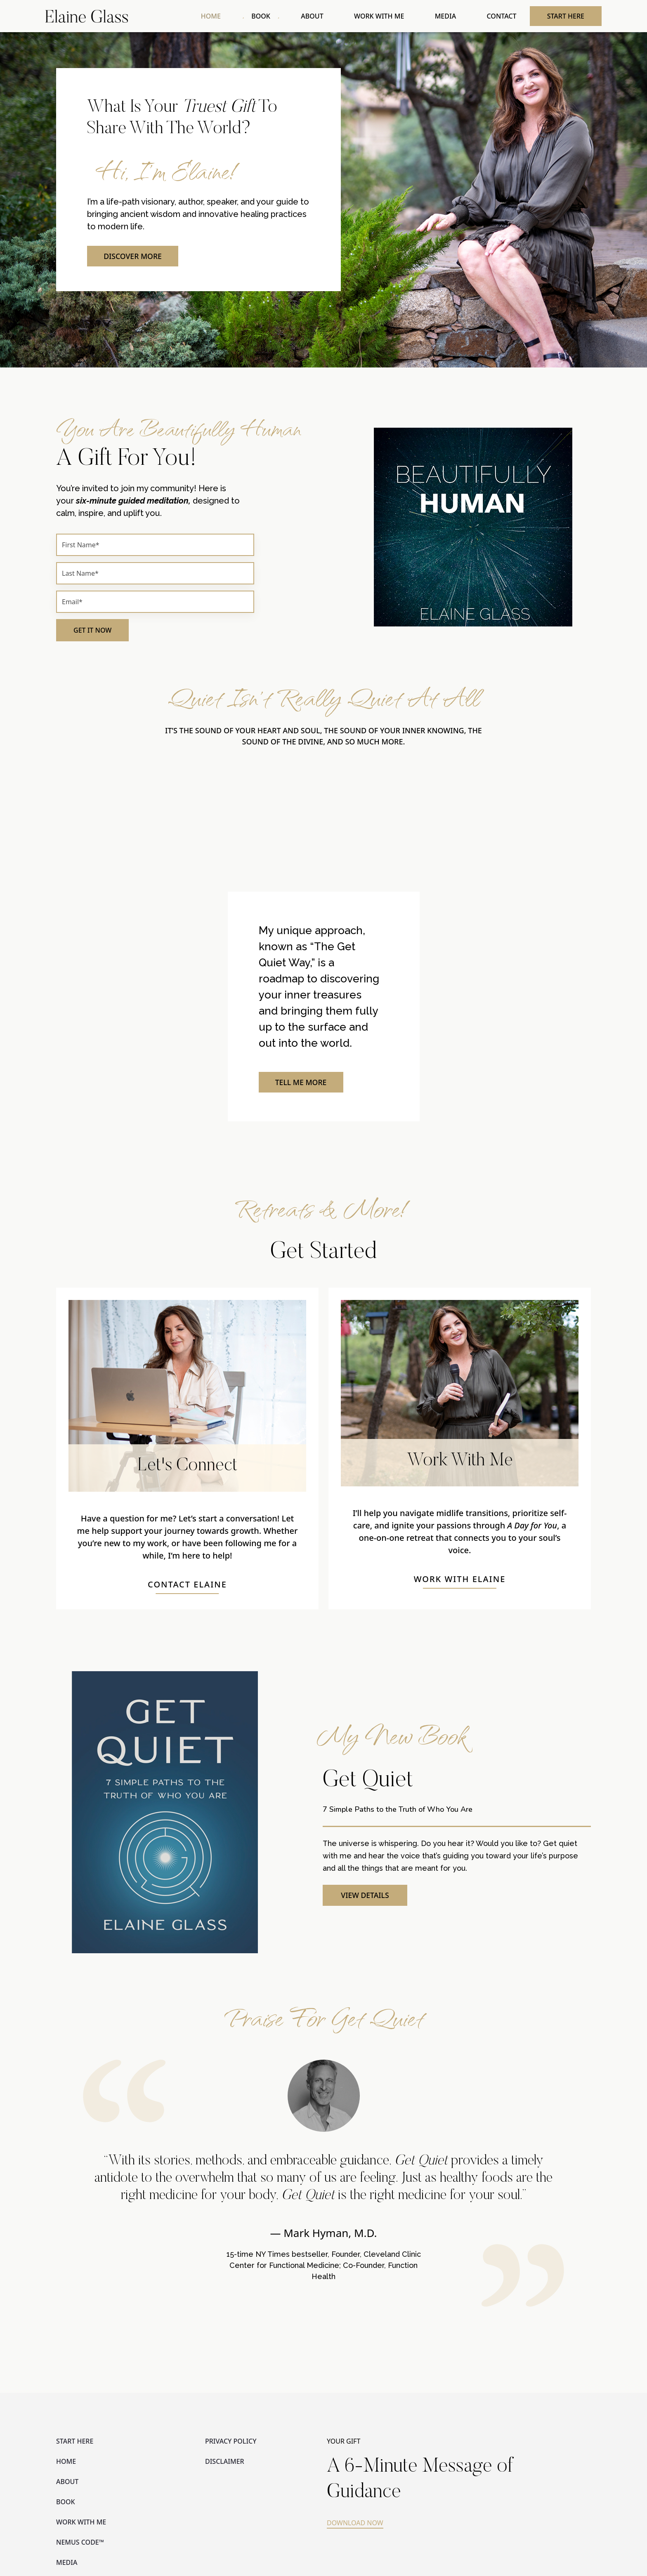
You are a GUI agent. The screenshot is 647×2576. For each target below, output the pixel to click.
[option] (323, 2184)
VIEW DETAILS (365, 1897)
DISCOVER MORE (134, 257)
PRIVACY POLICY (231, 2442)
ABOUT (318, 16)
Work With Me (459, 1463)
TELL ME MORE (302, 1084)
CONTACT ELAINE (187, 1586)
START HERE (565, 16)
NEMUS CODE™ (80, 2543)
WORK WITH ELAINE (460, 1581)
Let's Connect (187, 1468)
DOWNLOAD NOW (355, 2524)
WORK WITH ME (384, 16)
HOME (221, 16)
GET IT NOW (92, 631)
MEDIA (447, 16)
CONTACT (502, 16)
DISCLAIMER (224, 2463)
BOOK (269, 16)
